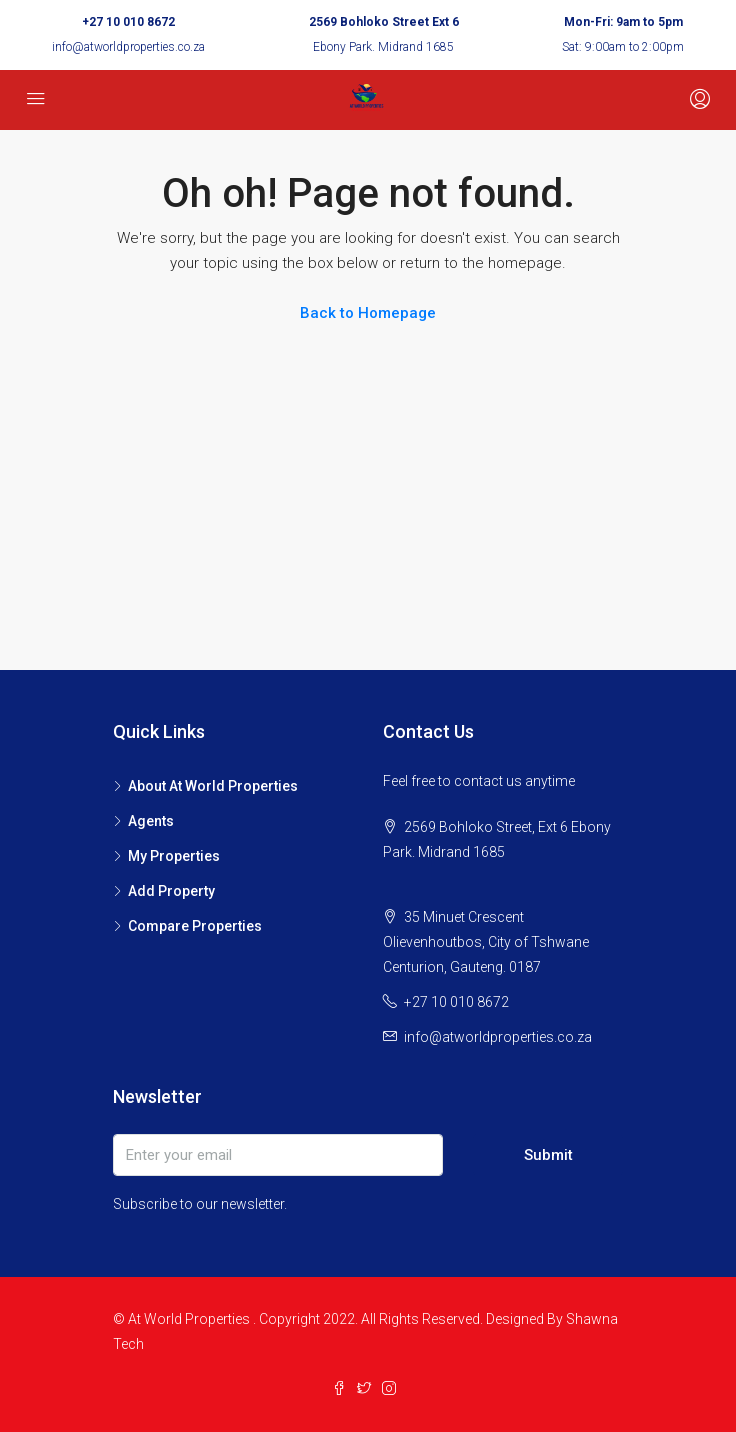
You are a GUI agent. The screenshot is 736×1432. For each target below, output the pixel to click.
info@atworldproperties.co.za (128, 47)
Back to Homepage (368, 313)
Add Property (171, 891)
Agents (151, 821)
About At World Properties (213, 786)
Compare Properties (195, 926)
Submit (548, 1155)
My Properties (174, 856)
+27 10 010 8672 (128, 22)
